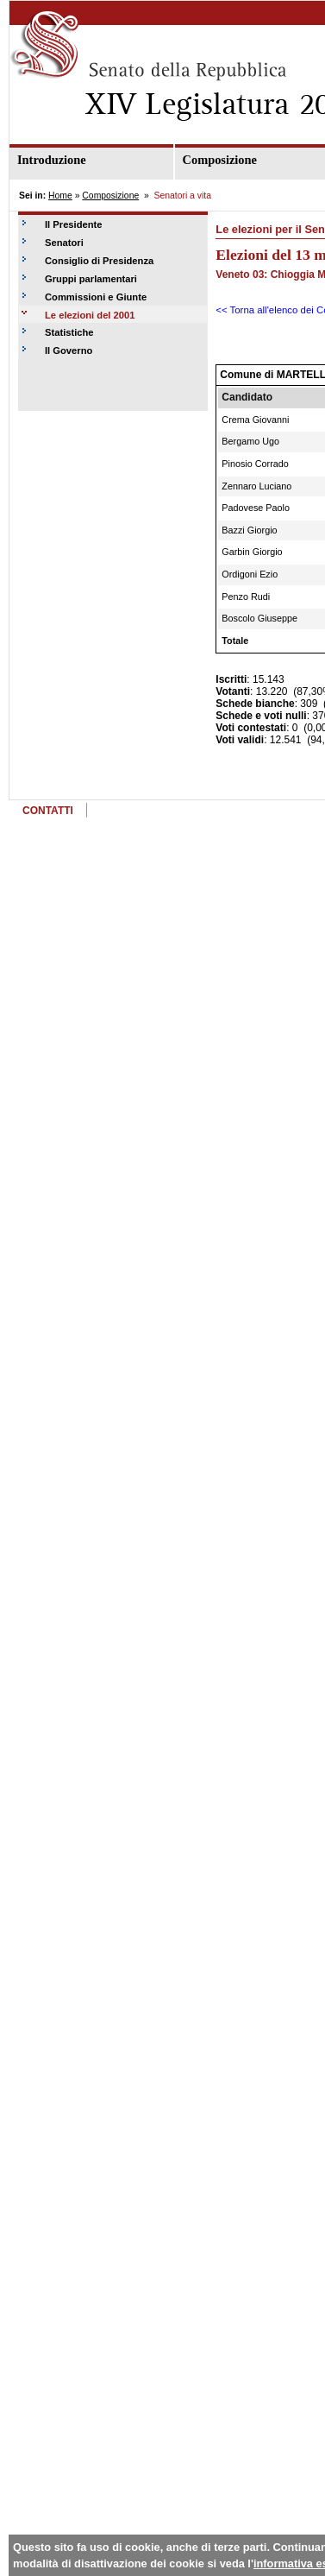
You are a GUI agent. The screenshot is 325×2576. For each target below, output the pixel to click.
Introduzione (51, 160)
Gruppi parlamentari (91, 279)
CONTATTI (47, 811)
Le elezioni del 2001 (89, 315)
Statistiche (69, 332)
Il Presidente (74, 224)
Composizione (110, 195)
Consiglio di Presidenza (99, 261)
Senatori (64, 242)
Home (60, 195)
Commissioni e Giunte (96, 297)
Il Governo (68, 350)
